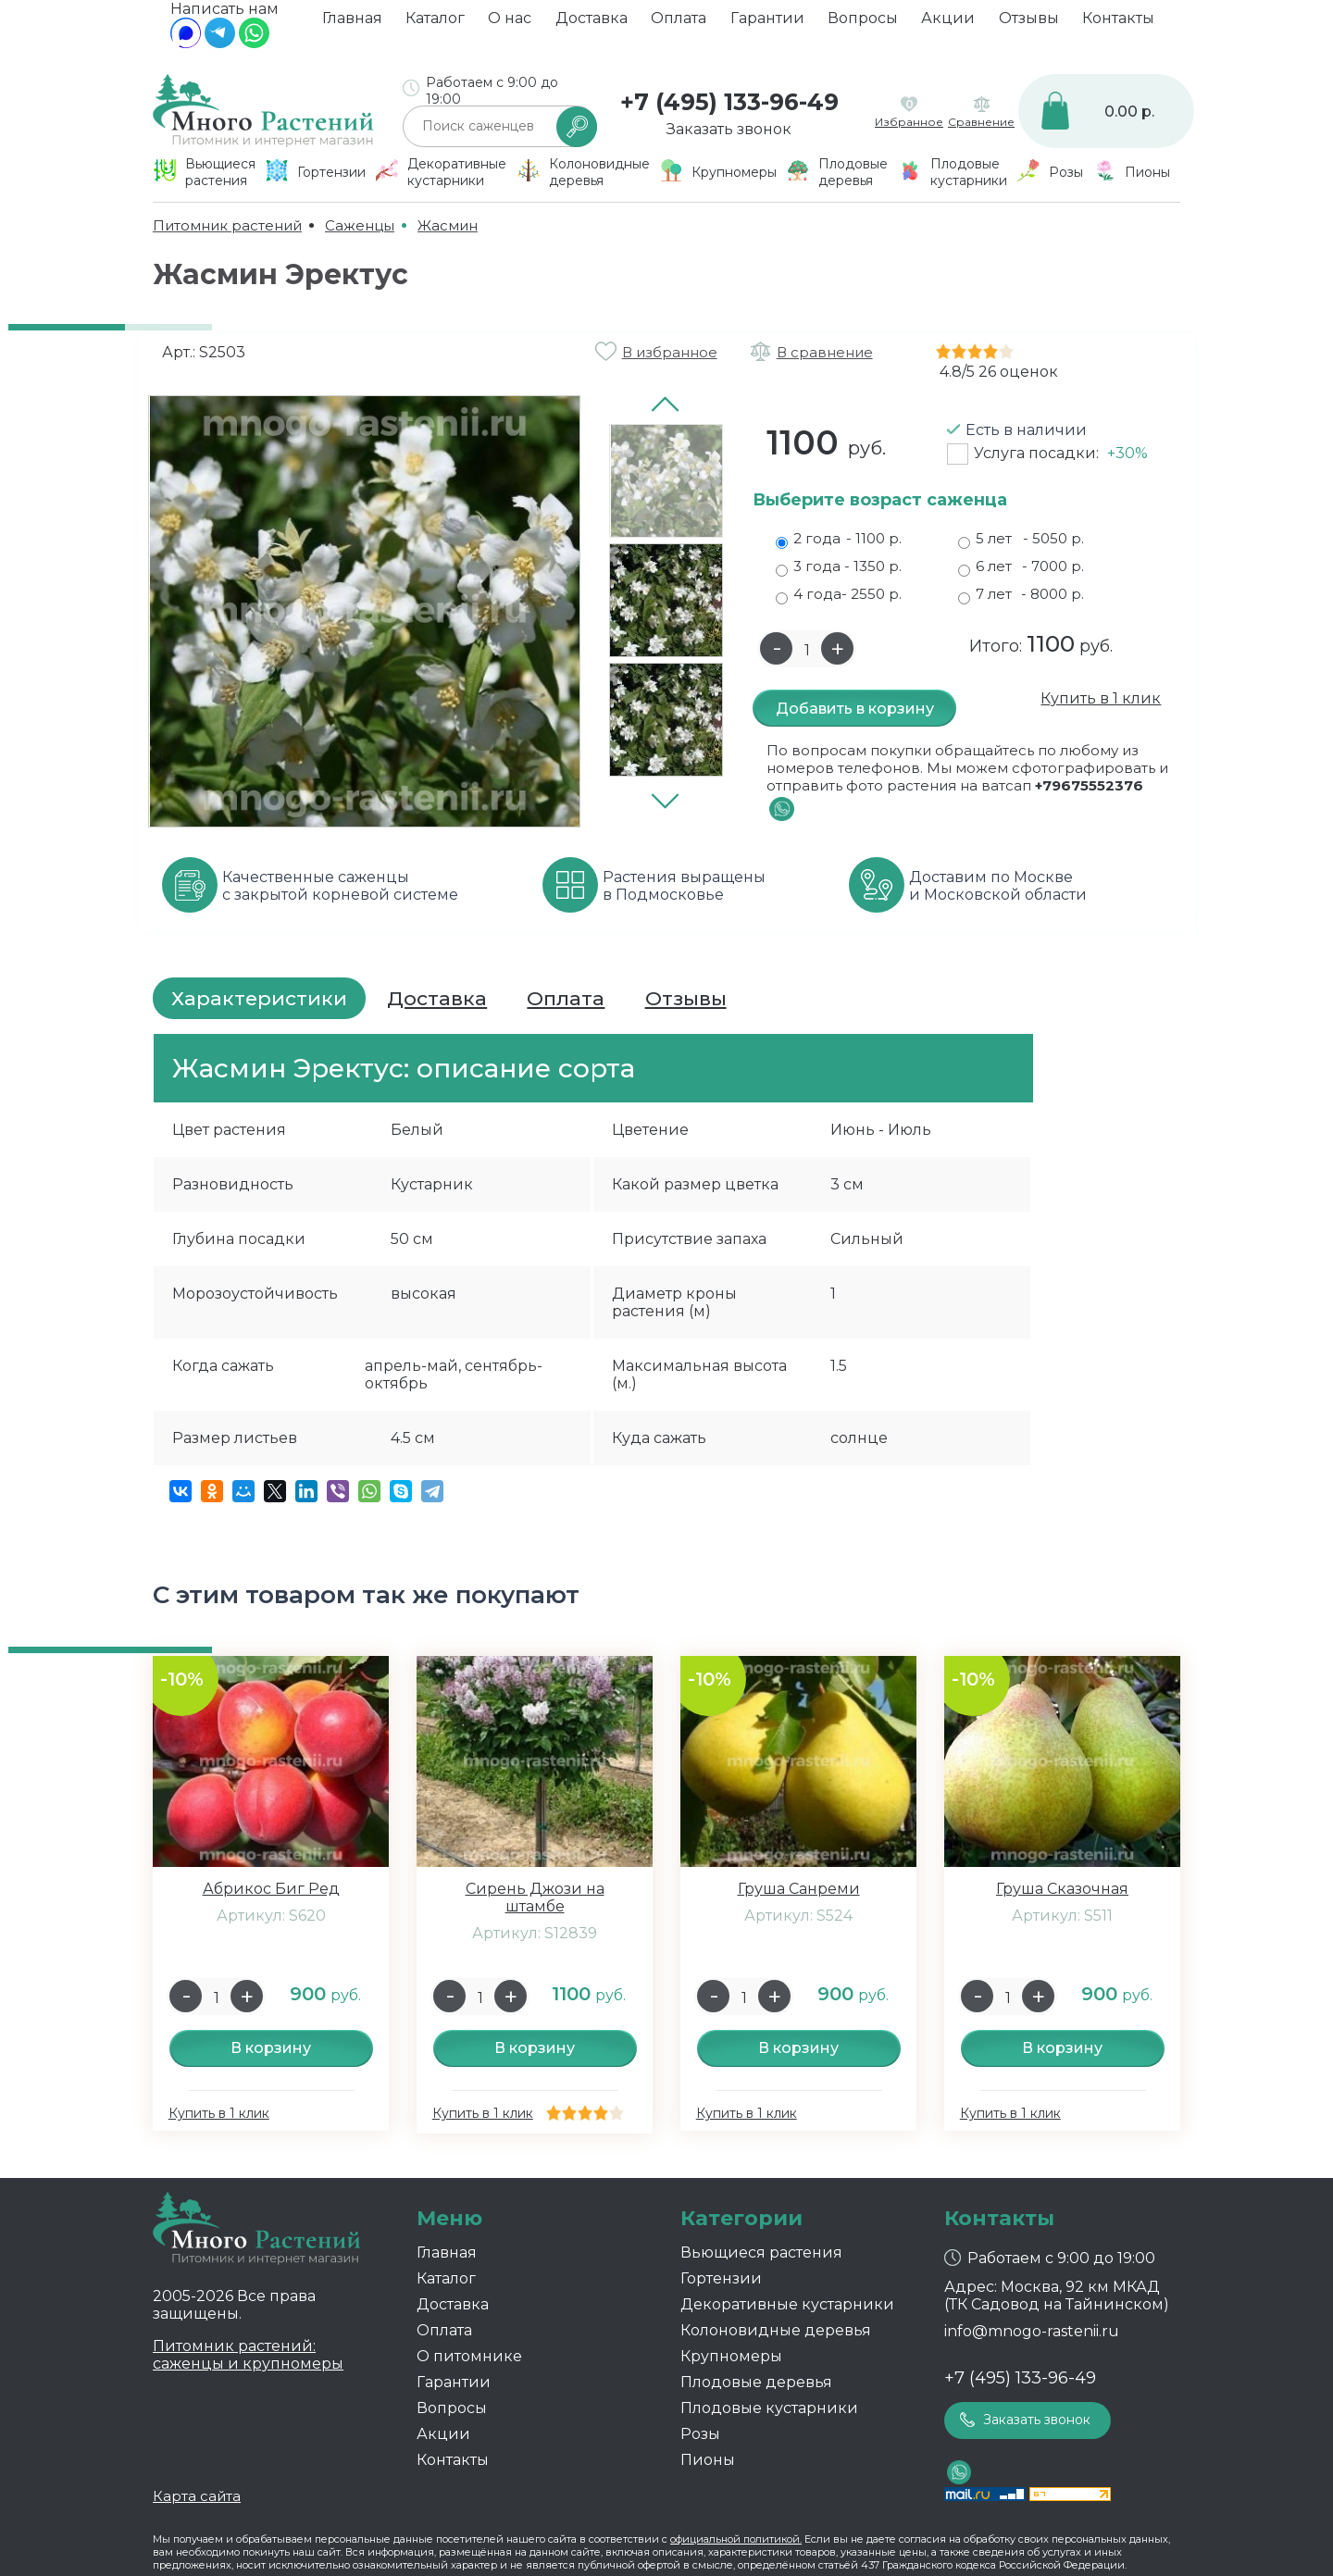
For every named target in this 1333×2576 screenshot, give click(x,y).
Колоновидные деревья (775, 2330)
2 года (839, 539)
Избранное (909, 122)
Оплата (678, 23)
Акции (948, 23)
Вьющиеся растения (761, 2252)
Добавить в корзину (855, 708)
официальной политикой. (736, 2538)
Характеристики (259, 998)
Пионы (707, 2460)
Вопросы (863, 23)
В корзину (270, 2048)
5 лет (1021, 539)
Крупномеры (731, 2356)
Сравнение (981, 122)
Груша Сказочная (1062, 1889)
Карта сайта (197, 2496)
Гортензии (721, 2278)
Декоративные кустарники (787, 2304)
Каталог (435, 23)
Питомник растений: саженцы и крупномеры (248, 2354)
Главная (352, 23)
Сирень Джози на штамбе (535, 1897)
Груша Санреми (799, 1889)
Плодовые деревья (756, 2382)
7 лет (1021, 594)
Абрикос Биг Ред (271, 1889)
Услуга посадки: (1061, 453)
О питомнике (469, 2356)
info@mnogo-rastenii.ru (1031, 2331)
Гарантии (767, 23)
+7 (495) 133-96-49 (729, 102)
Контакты (1118, 23)
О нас (509, 23)
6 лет (1021, 566)
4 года (839, 594)
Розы (700, 2434)
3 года (839, 566)
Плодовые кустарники (769, 2408)
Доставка (591, 23)
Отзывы (1029, 23)
